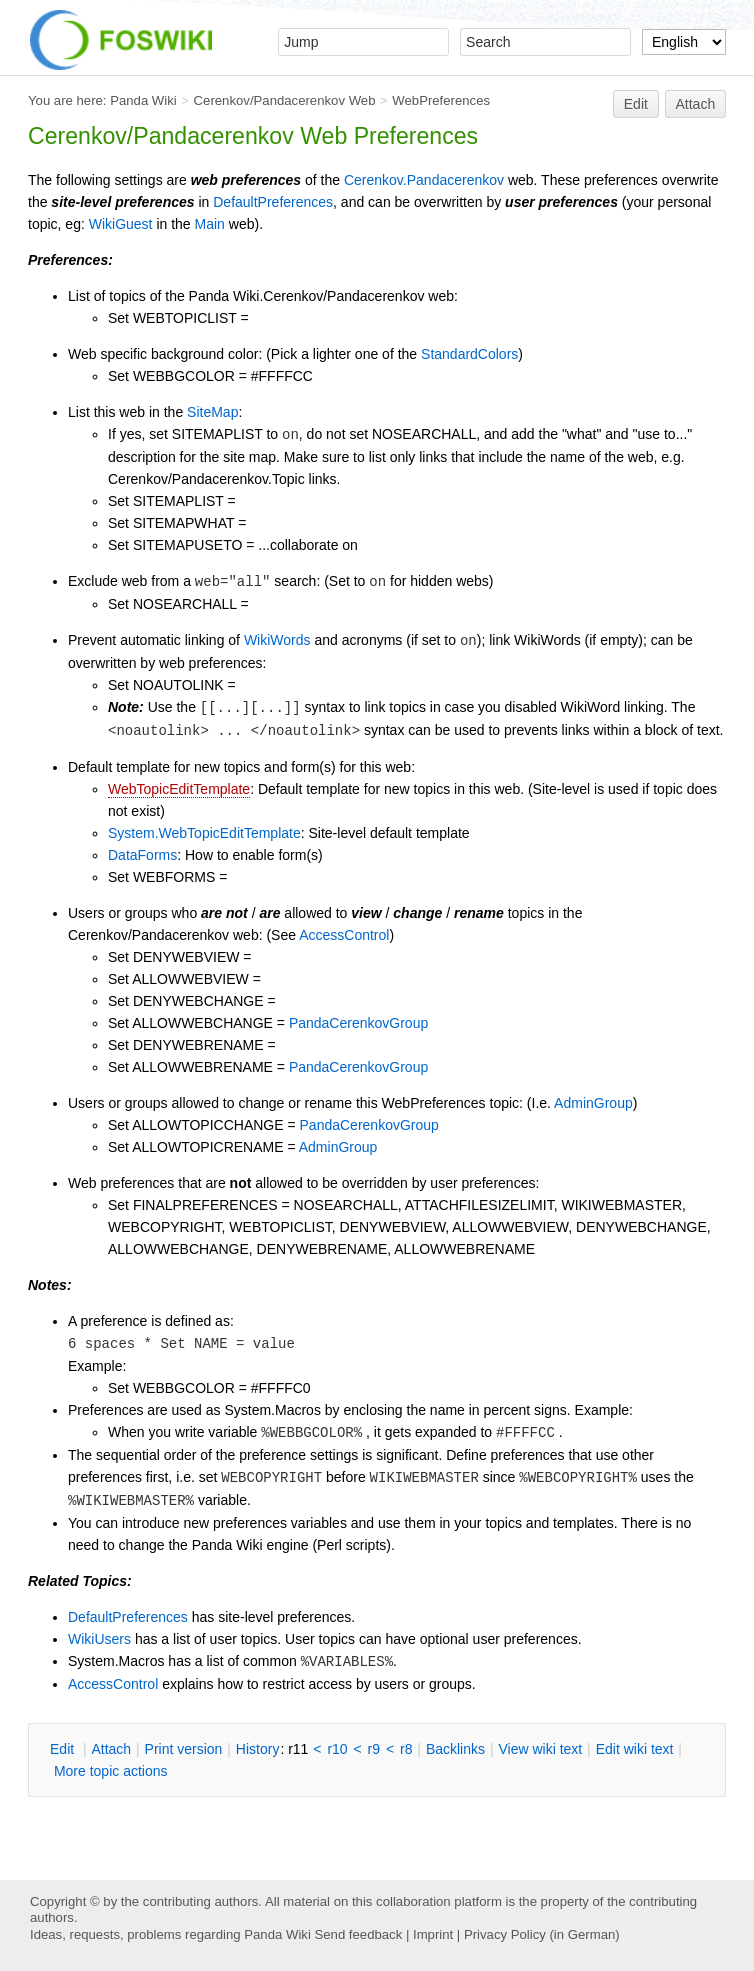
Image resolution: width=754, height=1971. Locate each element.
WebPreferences (441, 100)
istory (258, 1749)
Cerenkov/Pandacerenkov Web (285, 100)
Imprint (433, 1934)
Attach (696, 104)
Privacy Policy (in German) (542, 1934)
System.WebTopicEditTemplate (204, 833)
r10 (337, 1749)
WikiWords (277, 640)
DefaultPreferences (273, 202)
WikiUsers (99, 1639)
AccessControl (344, 935)
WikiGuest (121, 224)
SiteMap (212, 412)
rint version (184, 1749)
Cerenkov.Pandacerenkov (424, 180)
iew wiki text (540, 1749)
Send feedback (358, 1934)
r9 (374, 1749)
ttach (111, 1749)
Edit (636, 104)
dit (64, 1749)
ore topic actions (111, 1771)
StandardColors (469, 354)
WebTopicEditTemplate (179, 789)
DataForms (142, 855)
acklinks (455, 1749)
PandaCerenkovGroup (358, 1023)
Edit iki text (635, 1749)
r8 (406, 1749)
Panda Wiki (143, 100)
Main (210, 224)
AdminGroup (593, 1103)
